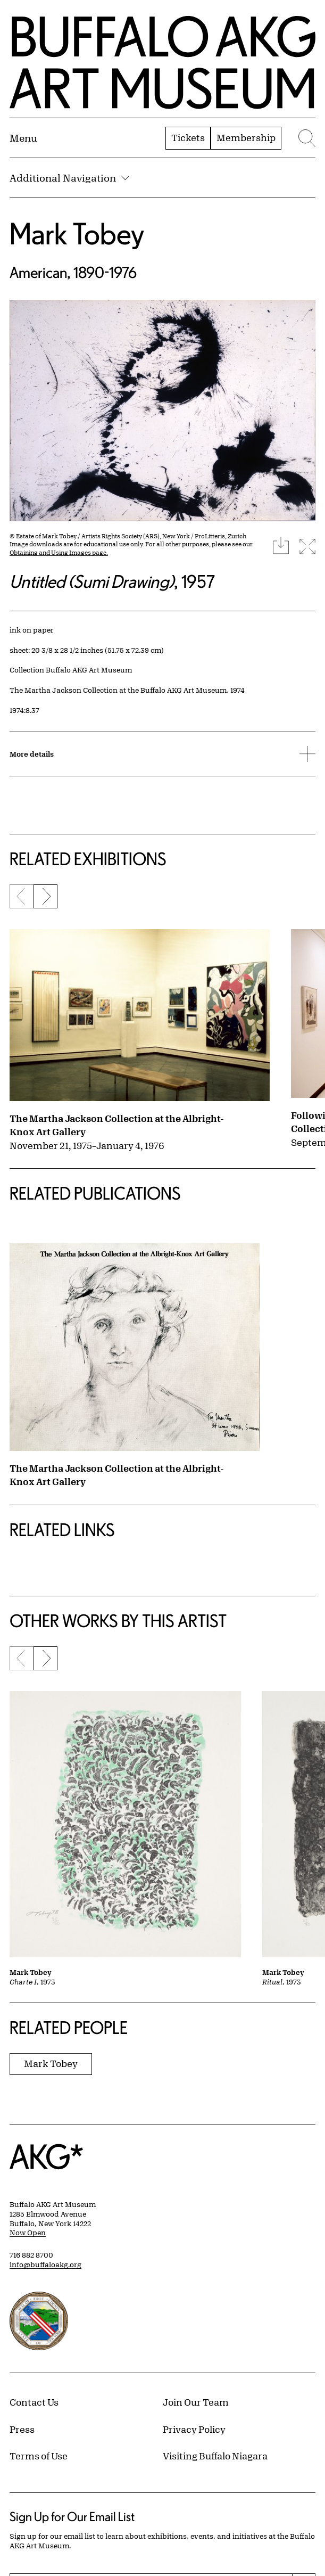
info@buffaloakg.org (45, 2264)
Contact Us (34, 2402)
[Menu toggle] (23, 138)
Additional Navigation (69, 178)
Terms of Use (39, 2455)
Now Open (28, 2232)
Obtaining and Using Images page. (59, 552)
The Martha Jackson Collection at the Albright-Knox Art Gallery (117, 1125)
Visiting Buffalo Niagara (215, 2455)
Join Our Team (196, 2402)
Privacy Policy (194, 2429)
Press (22, 2429)
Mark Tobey (77, 233)
